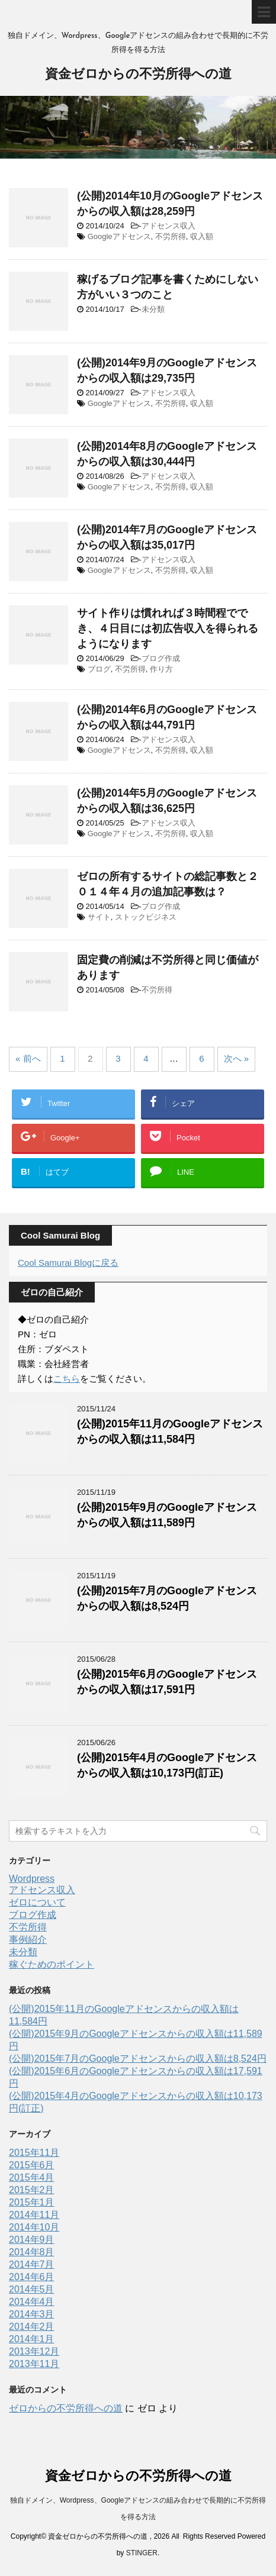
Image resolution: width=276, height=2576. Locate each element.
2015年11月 (34, 2153)
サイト (99, 917)
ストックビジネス (145, 917)
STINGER (142, 2553)
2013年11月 (34, 2364)
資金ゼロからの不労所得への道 (138, 75)
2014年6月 (31, 2277)
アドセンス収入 (168, 225)
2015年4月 (31, 2177)
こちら (66, 1379)
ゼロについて (37, 1902)
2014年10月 (34, 2227)
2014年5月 (31, 2289)
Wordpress (31, 1879)
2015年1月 (31, 2202)
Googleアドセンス (119, 236)
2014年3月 (31, 2314)
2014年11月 (34, 2215)
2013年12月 (34, 2351)
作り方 (161, 669)
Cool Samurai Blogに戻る (68, 1263)
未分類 (153, 309)
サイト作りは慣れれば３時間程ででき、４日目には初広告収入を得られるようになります (167, 628)
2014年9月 (31, 2240)
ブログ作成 (161, 658)
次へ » (236, 1058)
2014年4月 (31, 2302)
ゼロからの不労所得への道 (66, 2408)
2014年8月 (31, 2252)
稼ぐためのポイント (51, 1964)
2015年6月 (31, 2165)
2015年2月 (31, 2190)
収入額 (201, 236)
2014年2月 (31, 2327)
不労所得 (170, 236)
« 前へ (28, 1058)
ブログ (99, 669)
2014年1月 (31, 2339)
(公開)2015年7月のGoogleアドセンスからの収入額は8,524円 (138, 2058)
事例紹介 (28, 1940)
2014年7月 (31, 2264)
